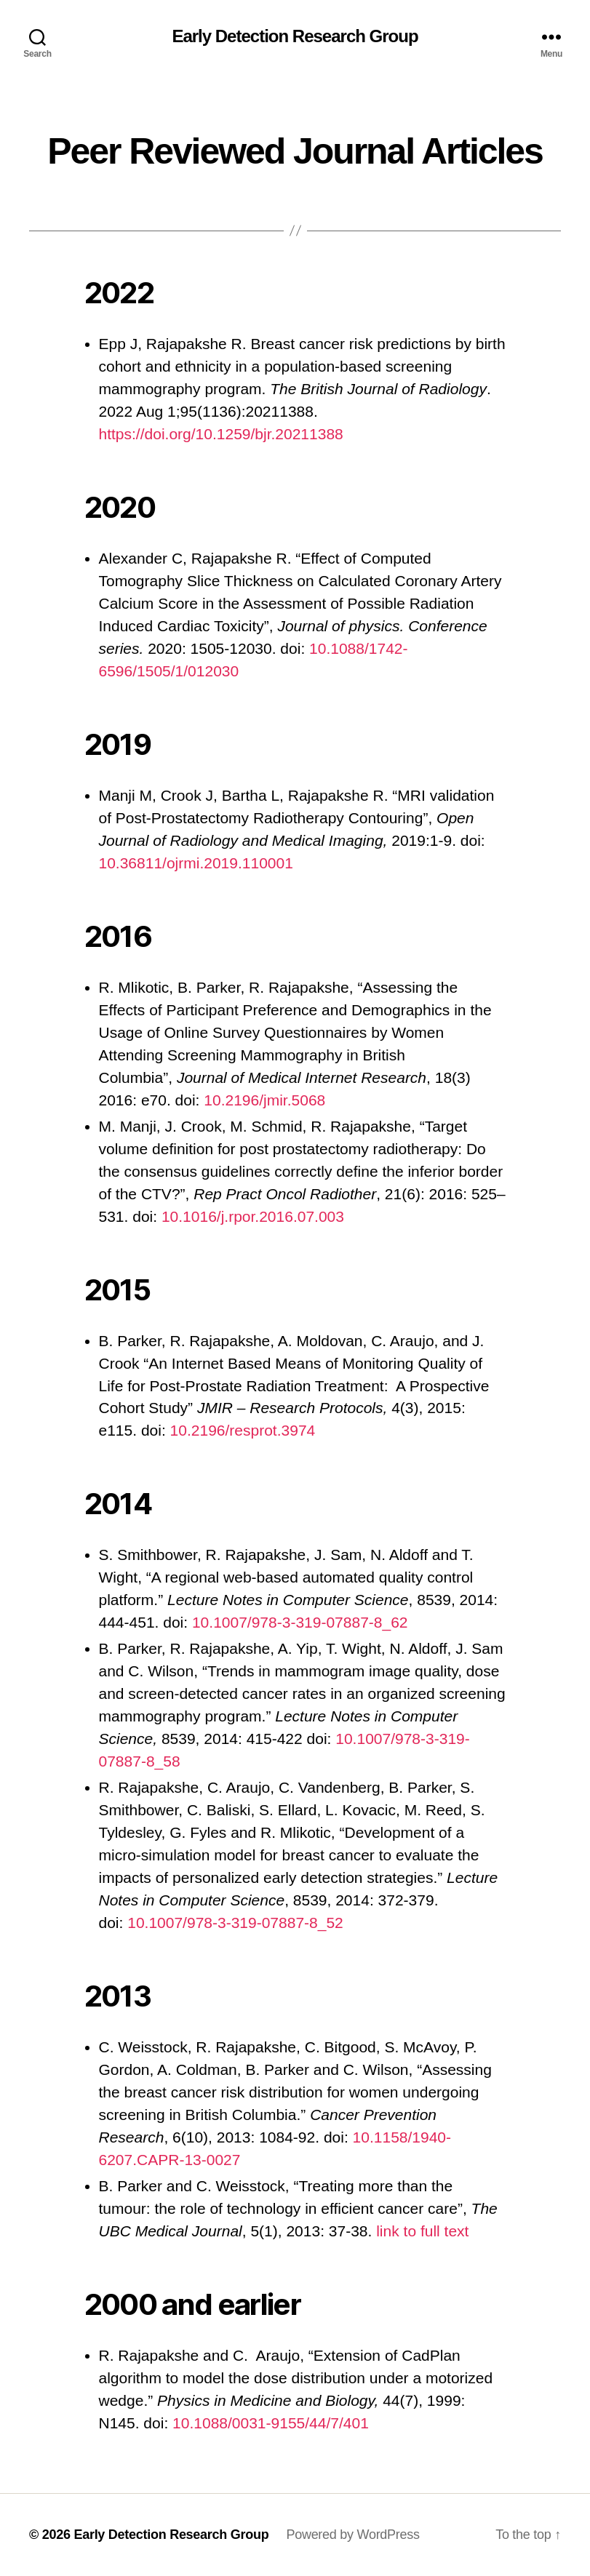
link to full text (422, 2231)
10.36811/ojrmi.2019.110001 (196, 863)
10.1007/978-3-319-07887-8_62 (300, 1622)
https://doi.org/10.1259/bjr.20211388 (221, 433)
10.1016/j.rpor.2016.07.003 (253, 1216)
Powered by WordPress (352, 2534)
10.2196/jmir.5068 (264, 1100)
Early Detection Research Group (295, 36)
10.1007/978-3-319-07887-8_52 (235, 1922)
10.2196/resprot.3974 (243, 1430)
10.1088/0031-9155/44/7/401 (270, 2423)
